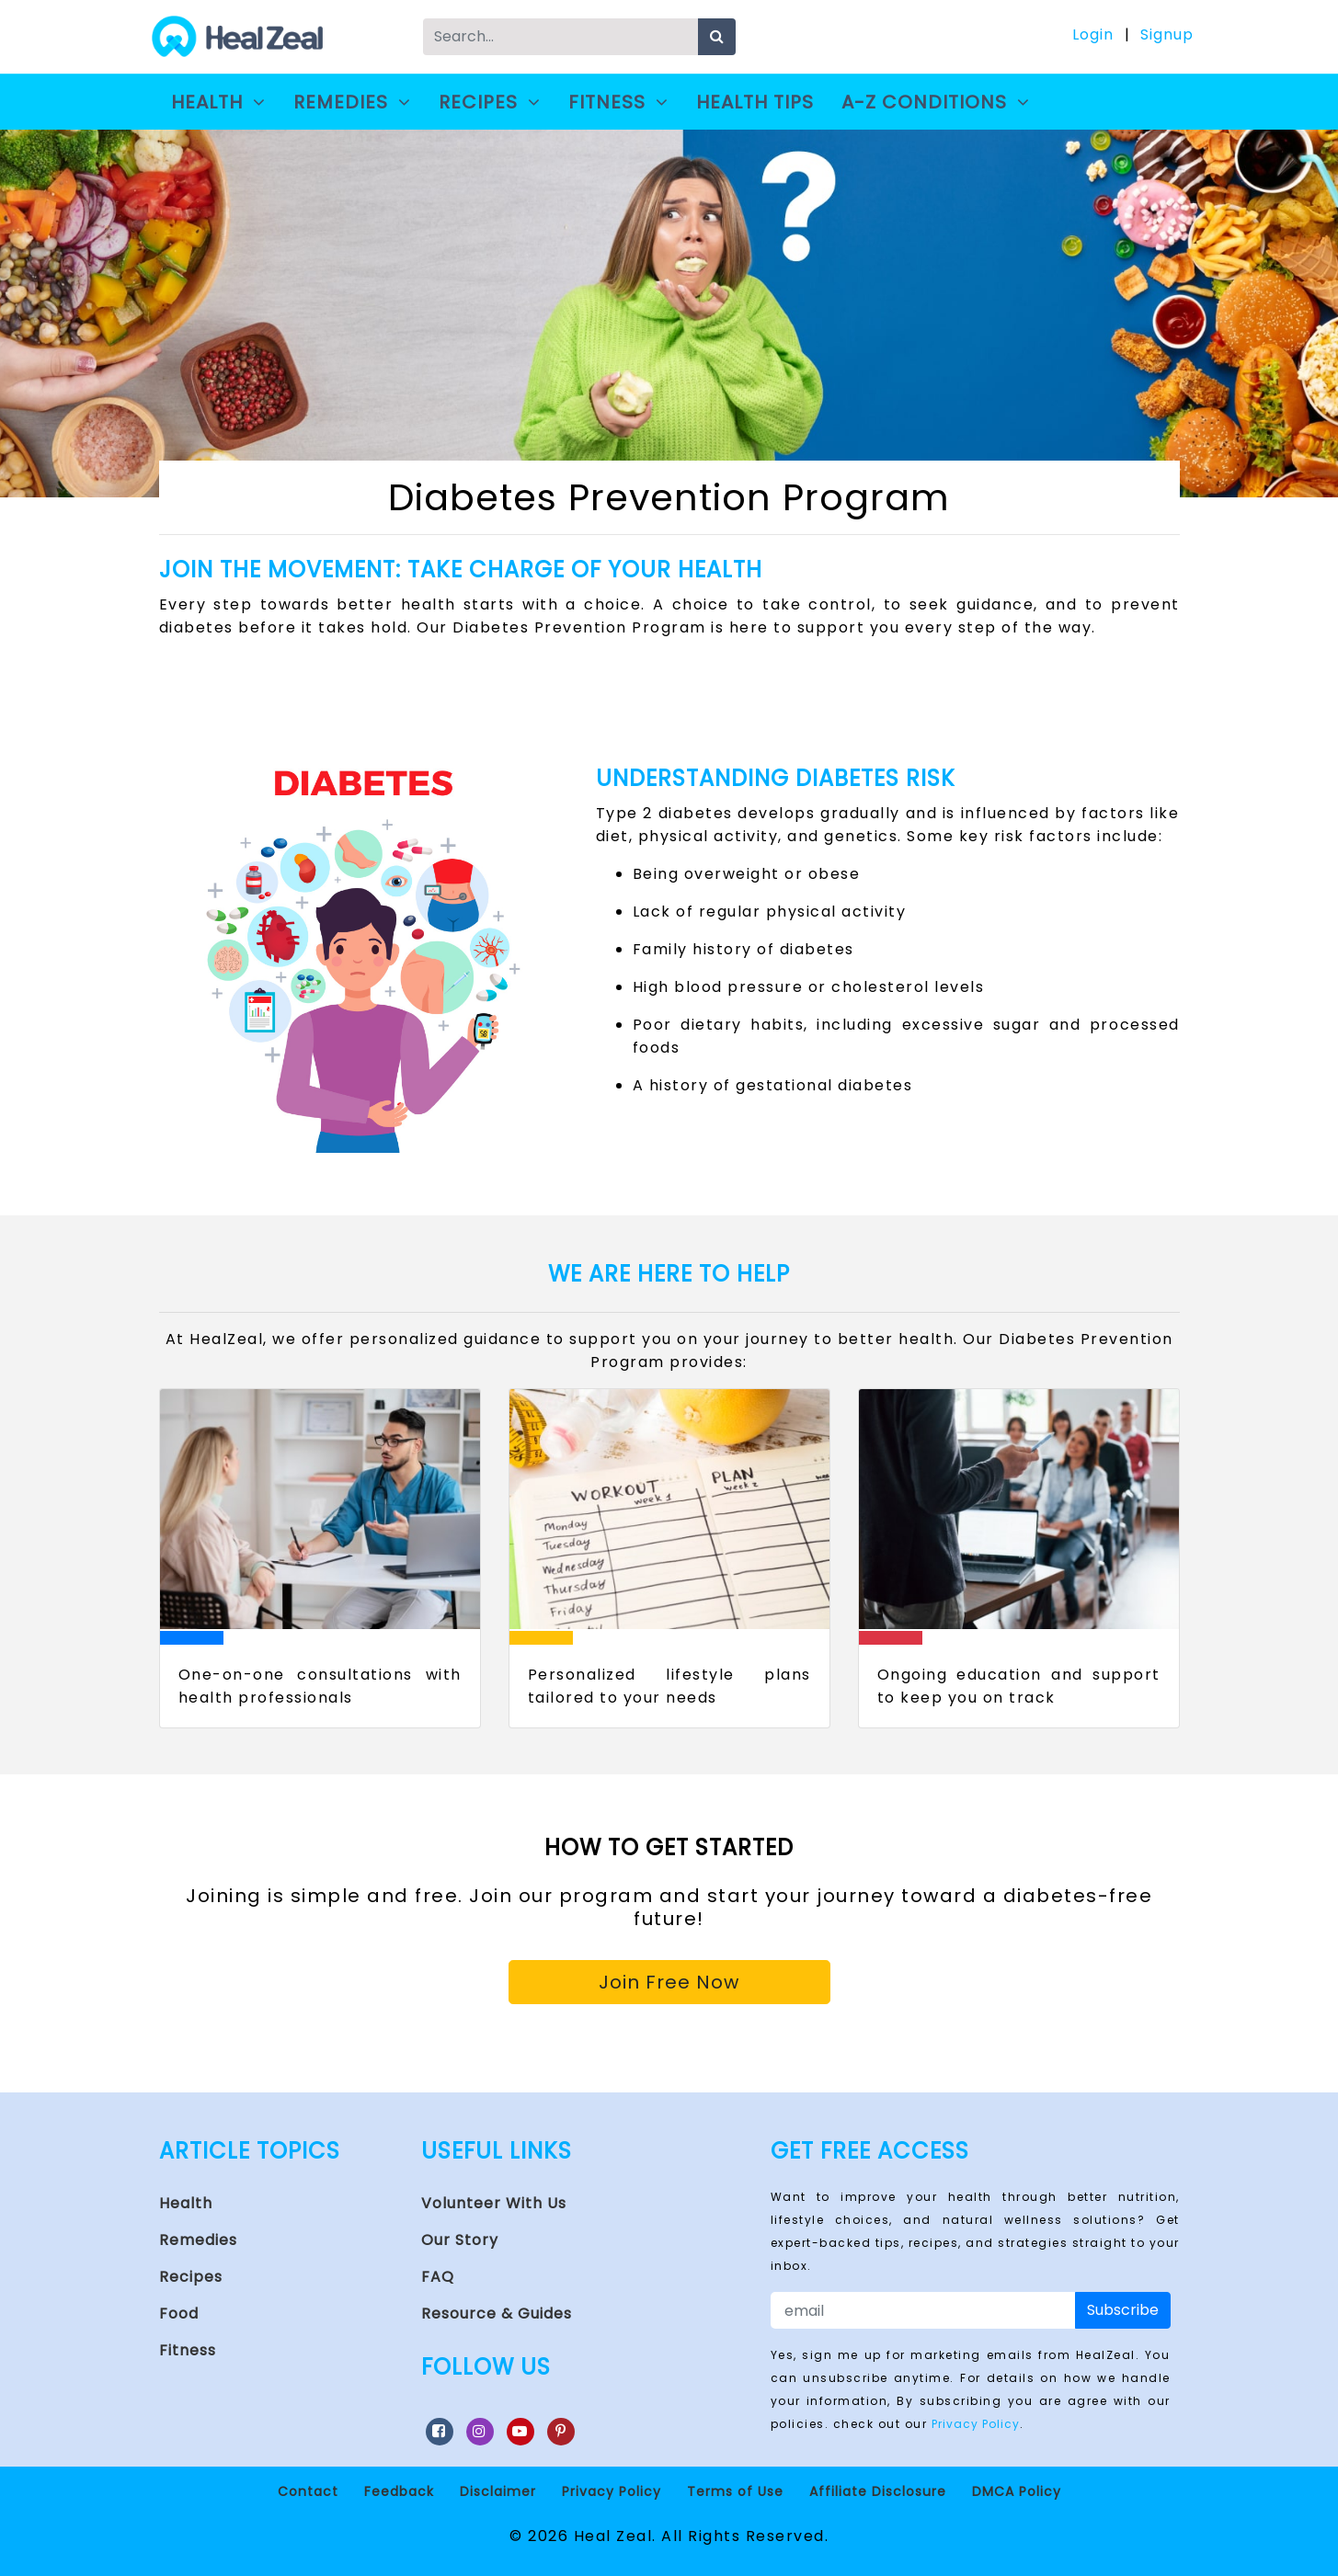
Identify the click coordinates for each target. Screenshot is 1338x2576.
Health (218, 102)
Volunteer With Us (493, 2203)
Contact (308, 2491)
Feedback (399, 2491)
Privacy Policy (976, 2424)
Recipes (490, 102)
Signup (1167, 34)
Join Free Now (669, 1982)
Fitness (618, 102)
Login (1093, 34)
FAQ (437, 2276)
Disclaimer (498, 2491)
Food (179, 2313)
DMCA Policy (1016, 2491)
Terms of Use (735, 2491)
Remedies (352, 102)
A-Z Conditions (938, 102)
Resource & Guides (496, 2313)
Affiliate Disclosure (877, 2491)
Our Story (459, 2240)
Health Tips (755, 102)
